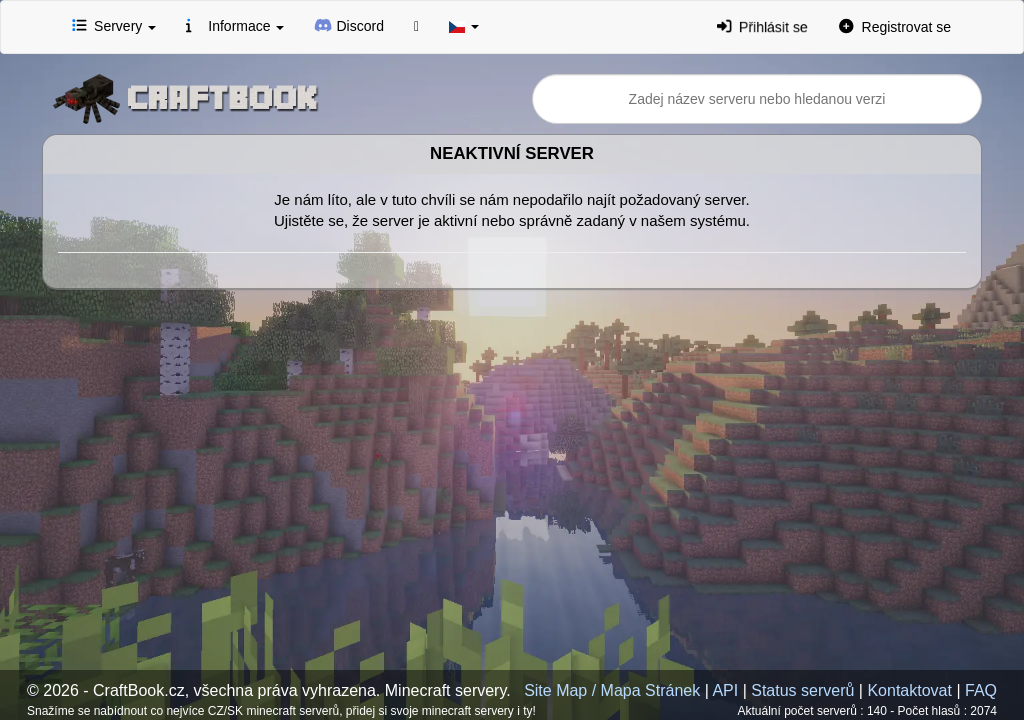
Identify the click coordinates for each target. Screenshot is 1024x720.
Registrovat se (895, 26)
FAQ (981, 690)
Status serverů (802, 690)
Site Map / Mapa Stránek (612, 690)
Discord (349, 25)
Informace (235, 25)
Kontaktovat (909, 690)
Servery (114, 25)
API (725, 690)
